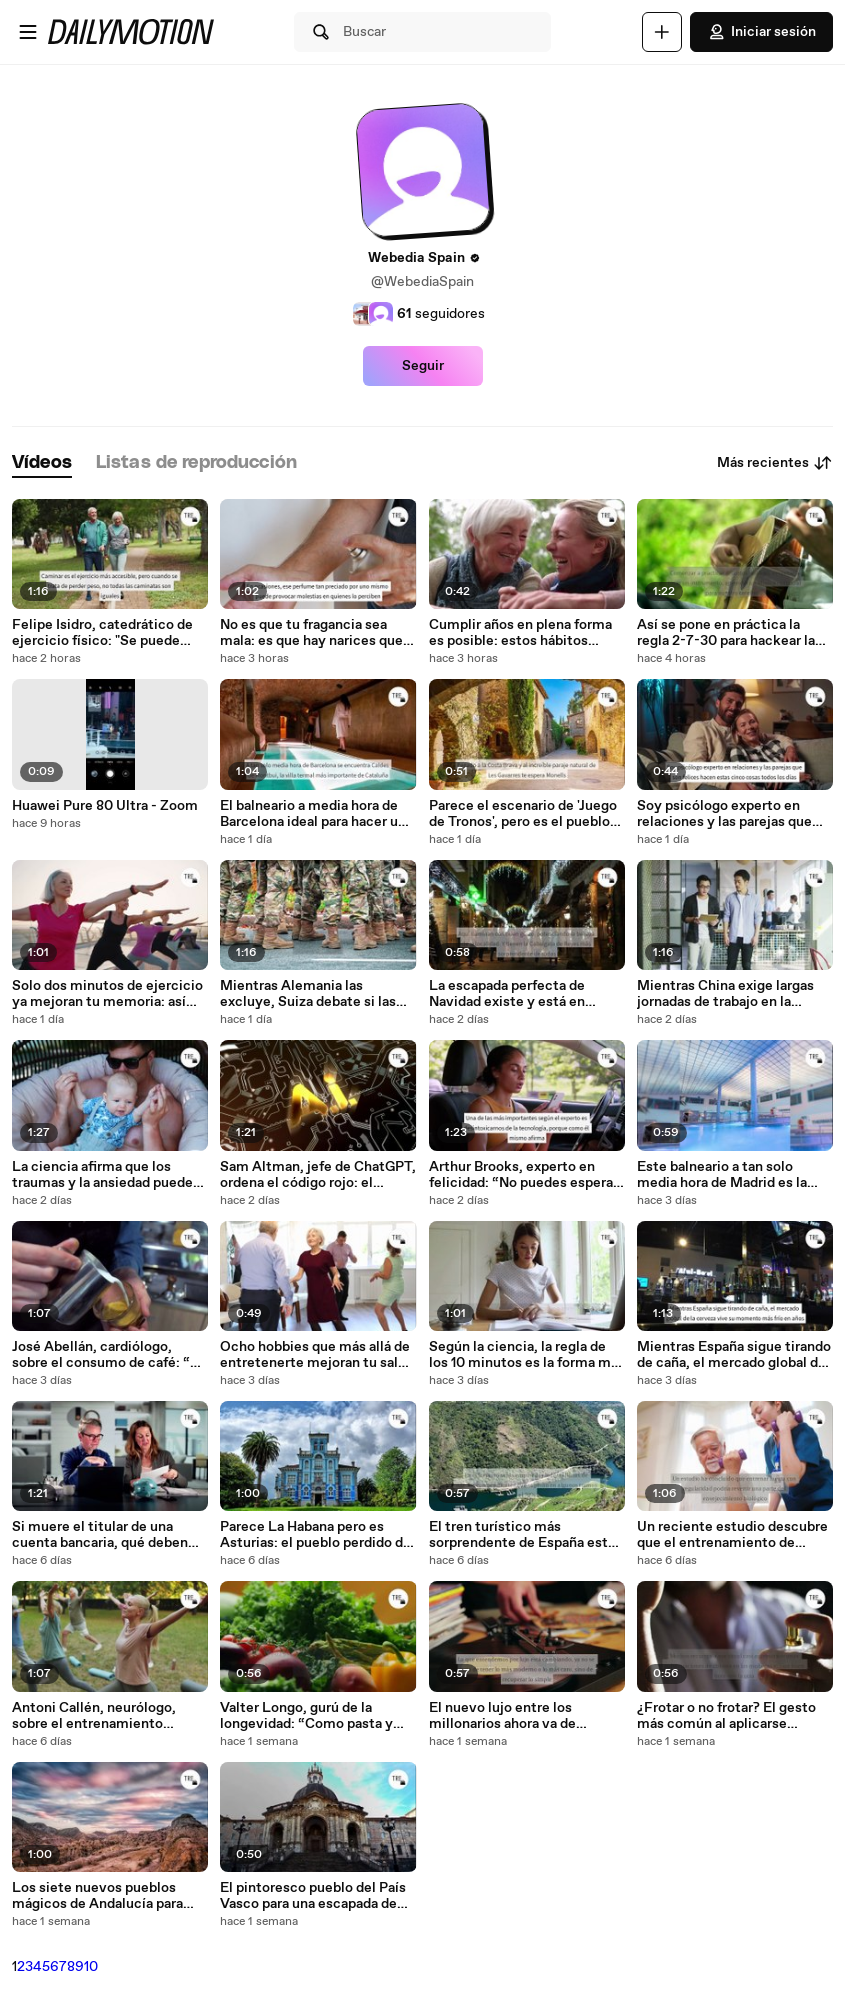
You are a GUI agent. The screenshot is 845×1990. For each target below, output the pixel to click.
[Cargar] (662, 32)
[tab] (42, 463)
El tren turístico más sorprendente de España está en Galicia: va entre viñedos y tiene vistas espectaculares (523, 1535)
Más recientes (775, 463)
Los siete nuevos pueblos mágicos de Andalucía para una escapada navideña (97, 1896)
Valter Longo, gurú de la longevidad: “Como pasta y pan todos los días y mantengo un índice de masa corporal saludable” (317, 1716)
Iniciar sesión (761, 32)
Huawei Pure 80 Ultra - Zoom (105, 806)
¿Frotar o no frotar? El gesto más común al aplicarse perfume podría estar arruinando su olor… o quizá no (732, 1716)
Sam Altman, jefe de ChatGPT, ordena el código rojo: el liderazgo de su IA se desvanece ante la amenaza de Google (318, 1175)
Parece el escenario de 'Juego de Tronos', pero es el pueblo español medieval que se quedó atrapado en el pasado (523, 814)
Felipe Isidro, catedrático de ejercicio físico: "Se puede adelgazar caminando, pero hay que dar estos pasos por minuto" (102, 633)
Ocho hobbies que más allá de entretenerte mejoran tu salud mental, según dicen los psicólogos (317, 1355)
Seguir (423, 366)
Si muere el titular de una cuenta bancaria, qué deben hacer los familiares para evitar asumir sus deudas (110, 1535)
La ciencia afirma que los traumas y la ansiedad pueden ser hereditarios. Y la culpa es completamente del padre (106, 1175)
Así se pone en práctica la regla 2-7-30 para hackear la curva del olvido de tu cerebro (732, 633)
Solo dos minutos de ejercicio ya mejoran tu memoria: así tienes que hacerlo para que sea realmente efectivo (107, 994)
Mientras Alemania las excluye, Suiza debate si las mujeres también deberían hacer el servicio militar (308, 994)
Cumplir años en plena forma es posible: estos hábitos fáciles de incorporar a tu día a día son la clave (524, 633)
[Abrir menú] (28, 32)
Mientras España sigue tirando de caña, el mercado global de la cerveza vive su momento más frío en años (734, 1355)
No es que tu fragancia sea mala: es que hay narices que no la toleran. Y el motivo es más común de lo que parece (311, 633)
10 (91, 1967)
